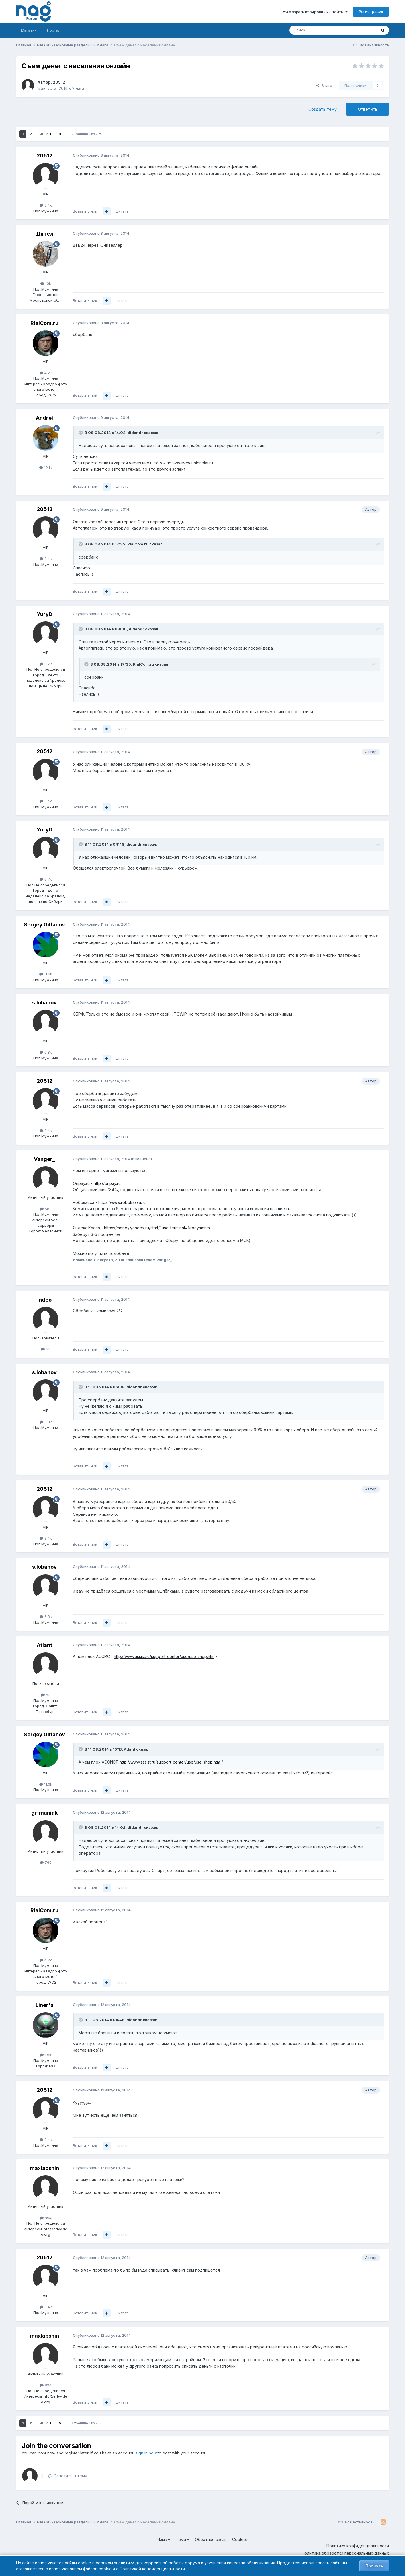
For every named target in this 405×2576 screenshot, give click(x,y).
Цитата (122, 211)
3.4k (46, 205)
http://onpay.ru (107, 1183)
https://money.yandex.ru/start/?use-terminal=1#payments (157, 1227)
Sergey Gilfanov (44, 925)
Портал (53, 30)
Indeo (44, 1300)
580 (46, 1208)
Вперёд (45, 134)
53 (45, 1694)
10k (45, 283)
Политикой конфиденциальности (152, 2568)
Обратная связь (211, 2539)
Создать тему (322, 109)
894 (46, 2217)
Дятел (44, 234)
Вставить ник (85, 211)
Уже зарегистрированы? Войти (315, 11)
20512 (59, 82)
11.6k (45, 974)
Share (324, 85)
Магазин (29, 30)
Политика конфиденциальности (357, 2545)
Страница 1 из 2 (86, 134)
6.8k (46, 1052)
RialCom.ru (44, 323)
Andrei (44, 418)
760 (46, 1862)
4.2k (46, 372)
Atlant (44, 1645)
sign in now (146, 2453)
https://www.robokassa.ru (122, 1202)
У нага (78, 88)
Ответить (367, 109)
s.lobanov (44, 1003)
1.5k (45, 2054)
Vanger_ (44, 1159)
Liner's (44, 2005)
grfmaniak (44, 1813)
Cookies (240, 2539)
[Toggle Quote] (81, 432)
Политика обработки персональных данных (345, 2553)
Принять (374, 2565)
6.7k (46, 664)
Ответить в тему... (69, 2475)
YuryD (44, 614)
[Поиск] (317, 30)
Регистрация (371, 11)
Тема (182, 2539)
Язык (164, 2539)
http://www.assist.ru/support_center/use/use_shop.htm (164, 1656)
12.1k (45, 467)
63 (45, 1349)
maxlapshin (44, 2168)
